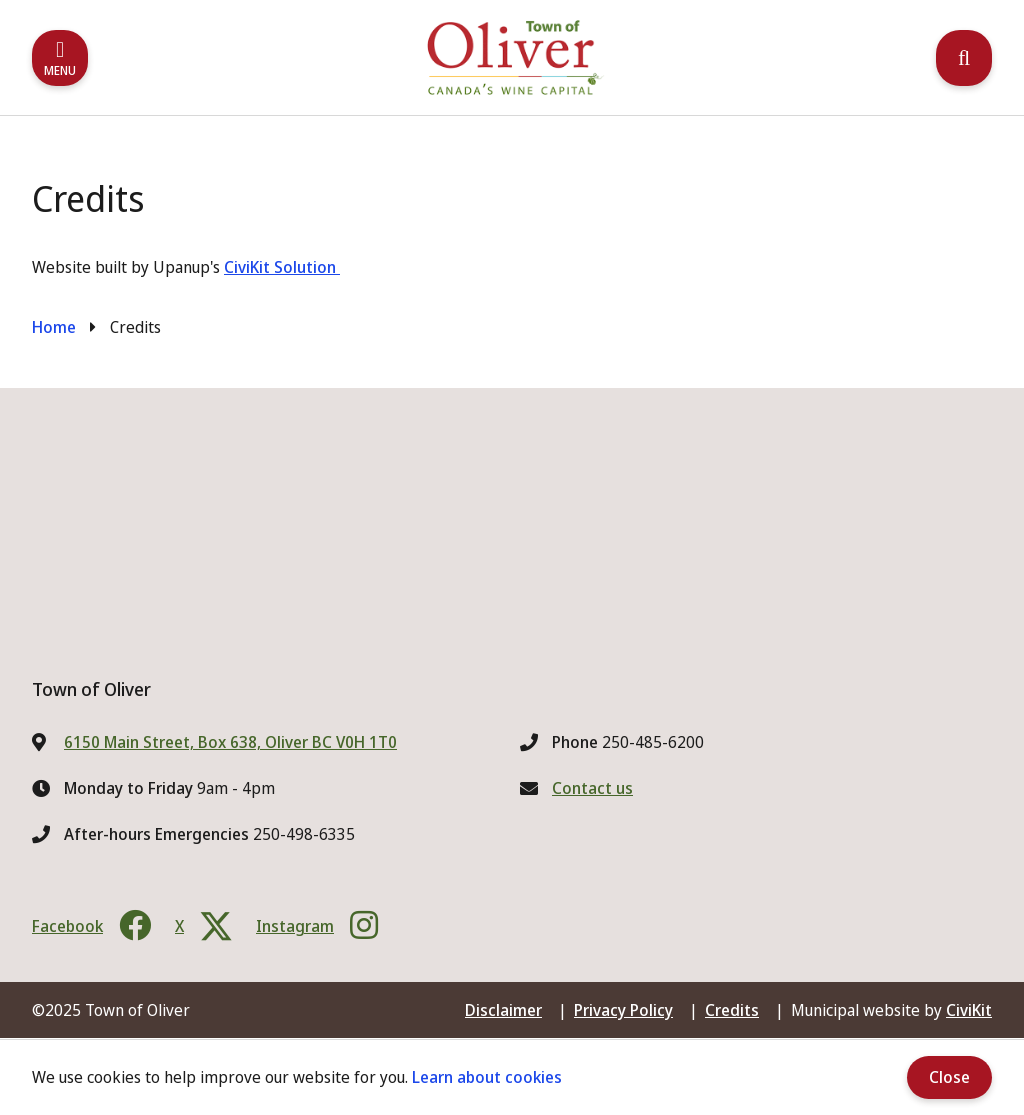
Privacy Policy (623, 1010)
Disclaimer (503, 1010)
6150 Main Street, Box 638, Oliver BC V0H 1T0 (230, 742)
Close (949, 1077)
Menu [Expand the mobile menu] (60, 70)
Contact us (592, 788)
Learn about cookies (487, 1077)
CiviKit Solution (282, 267)
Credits (732, 1010)
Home (54, 327)
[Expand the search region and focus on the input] (964, 58)
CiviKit (969, 1010)
